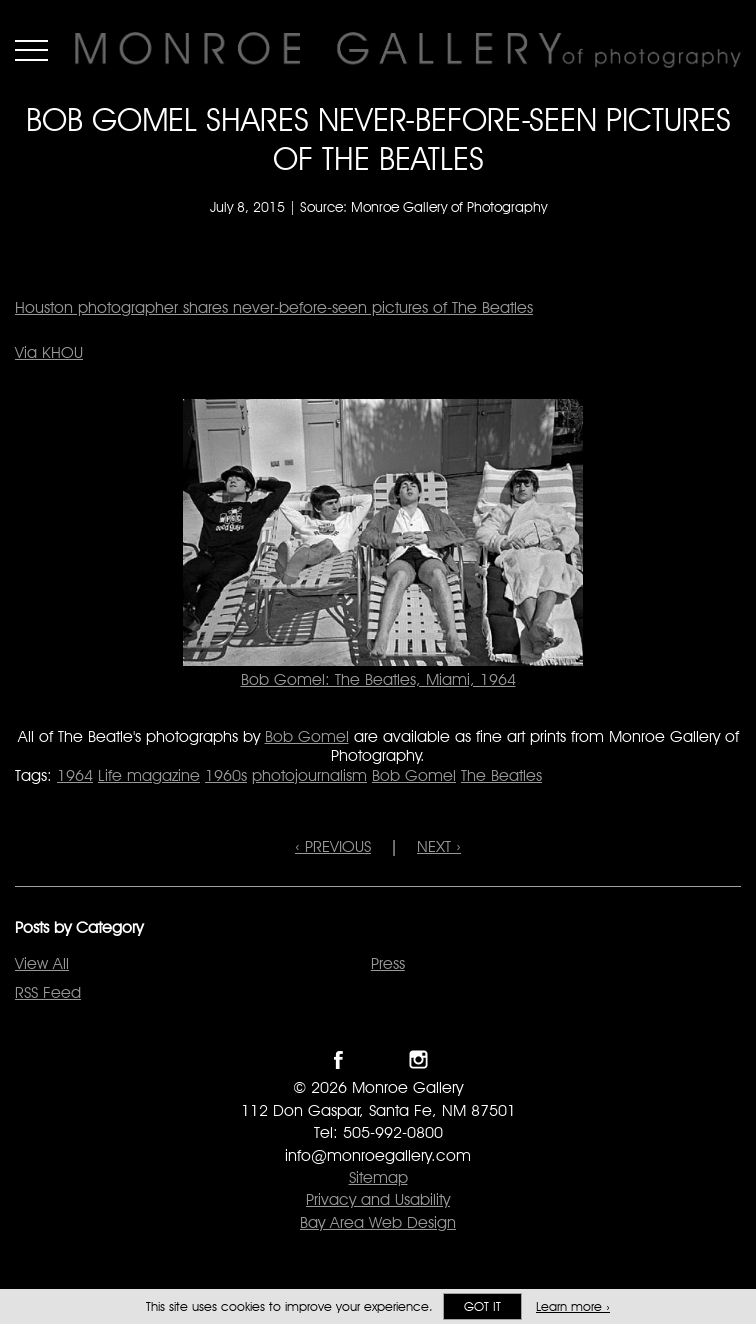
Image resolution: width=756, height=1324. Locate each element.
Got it (482, 1306)
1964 (75, 775)
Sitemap (378, 1177)
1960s (226, 775)
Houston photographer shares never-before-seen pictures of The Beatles (274, 307)
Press (388, 963)
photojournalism (309, 775)
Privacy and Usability (378, 1199)
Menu (31, 50)
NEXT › (439, 846)
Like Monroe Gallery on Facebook (338, 1059)
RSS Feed (48, 992)
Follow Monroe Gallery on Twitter (378, 1059)
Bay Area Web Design (378, 1222)
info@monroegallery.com (378, 1155)
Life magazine (149, 775)
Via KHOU (49, 352)
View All (42, 963)
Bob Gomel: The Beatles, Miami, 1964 (378, 679)
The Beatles (501, 775)
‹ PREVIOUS (333, 846)
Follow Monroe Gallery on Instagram (418, 1059)
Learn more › (573, 1306)
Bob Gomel (307, 736)
